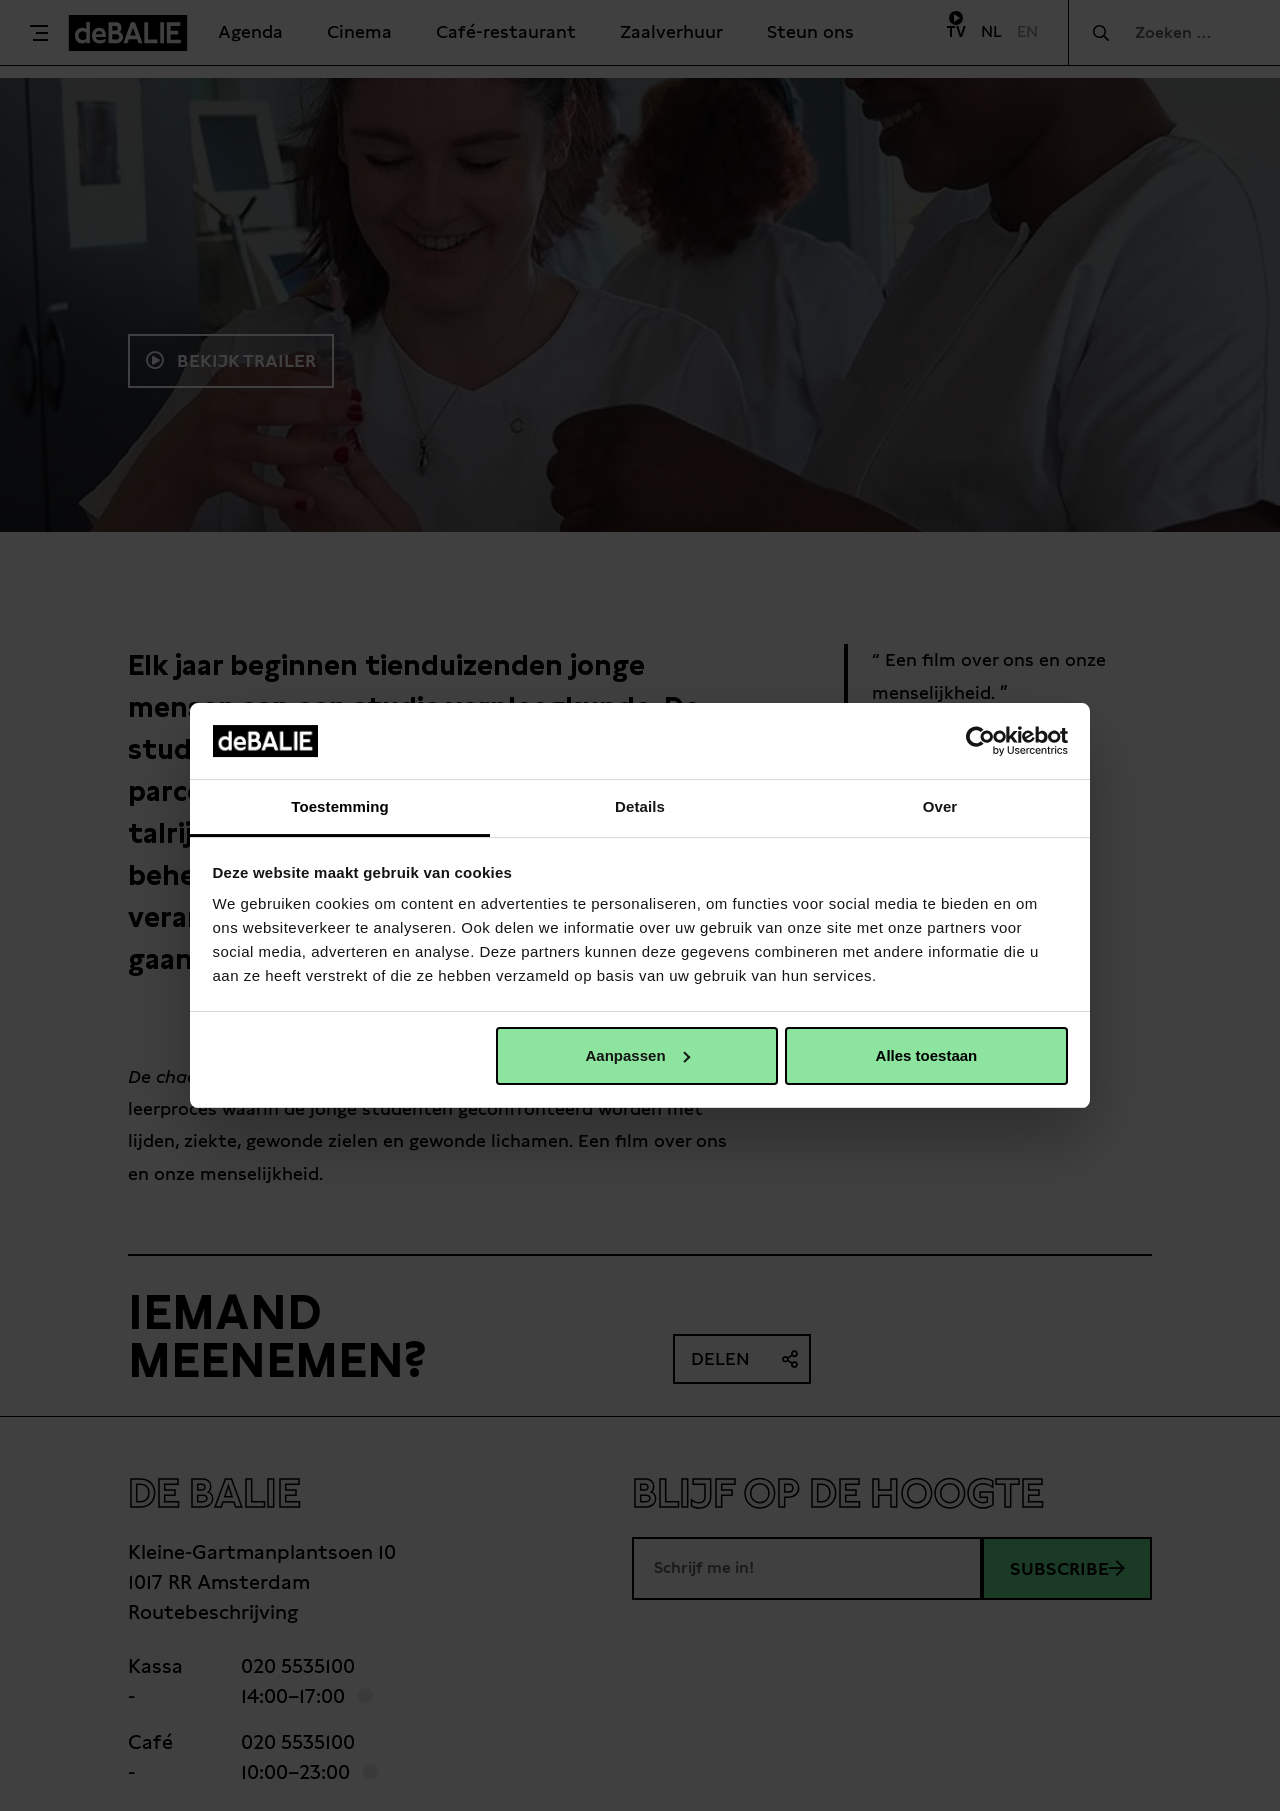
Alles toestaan (927, 1055)
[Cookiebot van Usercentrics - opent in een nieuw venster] (980, 741)
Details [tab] (640, 806)
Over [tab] (940, 806)
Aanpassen (638, 1055)
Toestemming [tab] (340, 806)
